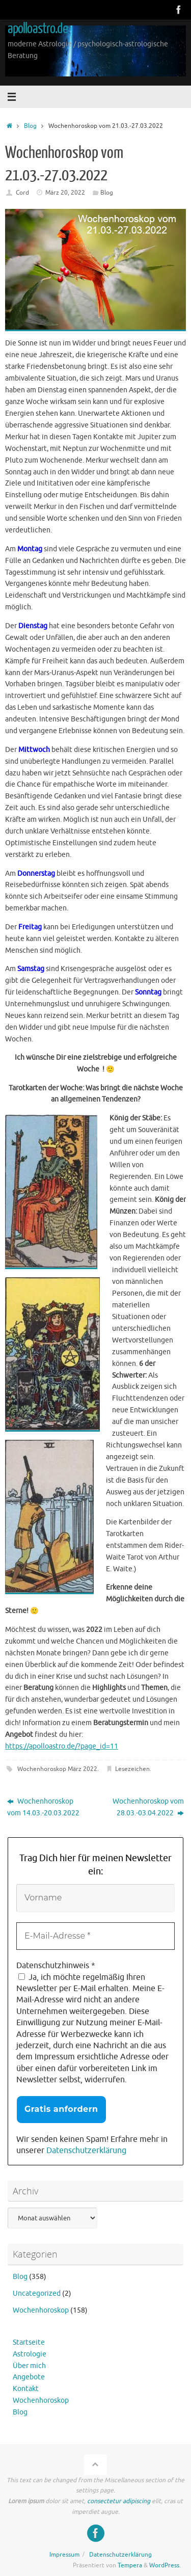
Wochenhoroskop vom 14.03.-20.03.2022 (43, 1807)
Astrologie (29, 2354)
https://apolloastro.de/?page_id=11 (61, 1746)
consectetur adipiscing (118, 2501)
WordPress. (165, 2565)
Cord (22, 193)
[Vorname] (95, 1898)
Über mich (29, 2366)
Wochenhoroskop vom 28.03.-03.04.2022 (148, 1807)
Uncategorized (37, 2293)
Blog (30, 126)
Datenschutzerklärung (86, 2150)
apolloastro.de (38, 28)
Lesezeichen (132, 1769)
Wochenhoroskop (41, 2310)
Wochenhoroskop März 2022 (57, 1769)
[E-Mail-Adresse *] (95, 1936)
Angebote (29, 2377)
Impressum (64, 2555)
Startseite (29, 2342)
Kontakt (26, 2388)
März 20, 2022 (65, 193)
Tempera (130, 2565)
